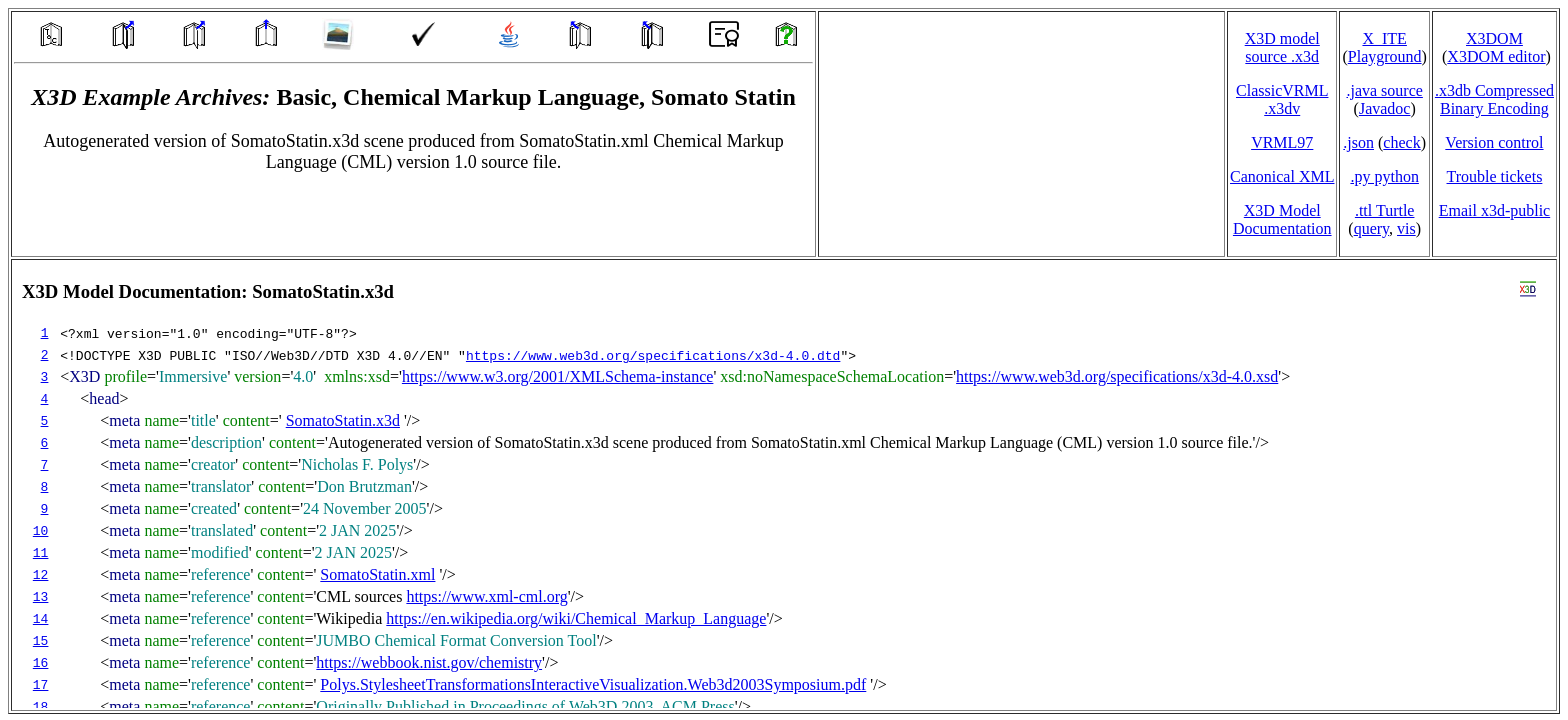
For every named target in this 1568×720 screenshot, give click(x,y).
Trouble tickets (1495, 176)
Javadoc (1385, 108)
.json (1358, 142)
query (1371, 228)
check (1401, 142)
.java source (1384, 90)
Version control (1494, 142)
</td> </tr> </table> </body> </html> (784, 485)
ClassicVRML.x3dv (1282, 99)
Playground (1385, 56)
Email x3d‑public (1495, 210)
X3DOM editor (1496, 56)
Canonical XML (1282, 176)
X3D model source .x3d (1282, 47)
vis (1406, 228)
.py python (1384, 176)
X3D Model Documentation (1282, 219)
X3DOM (1494, 38)
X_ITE (1384, 38)
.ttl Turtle (1385, 210)
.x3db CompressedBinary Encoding (1494, 99)
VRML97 (1282, 142)
